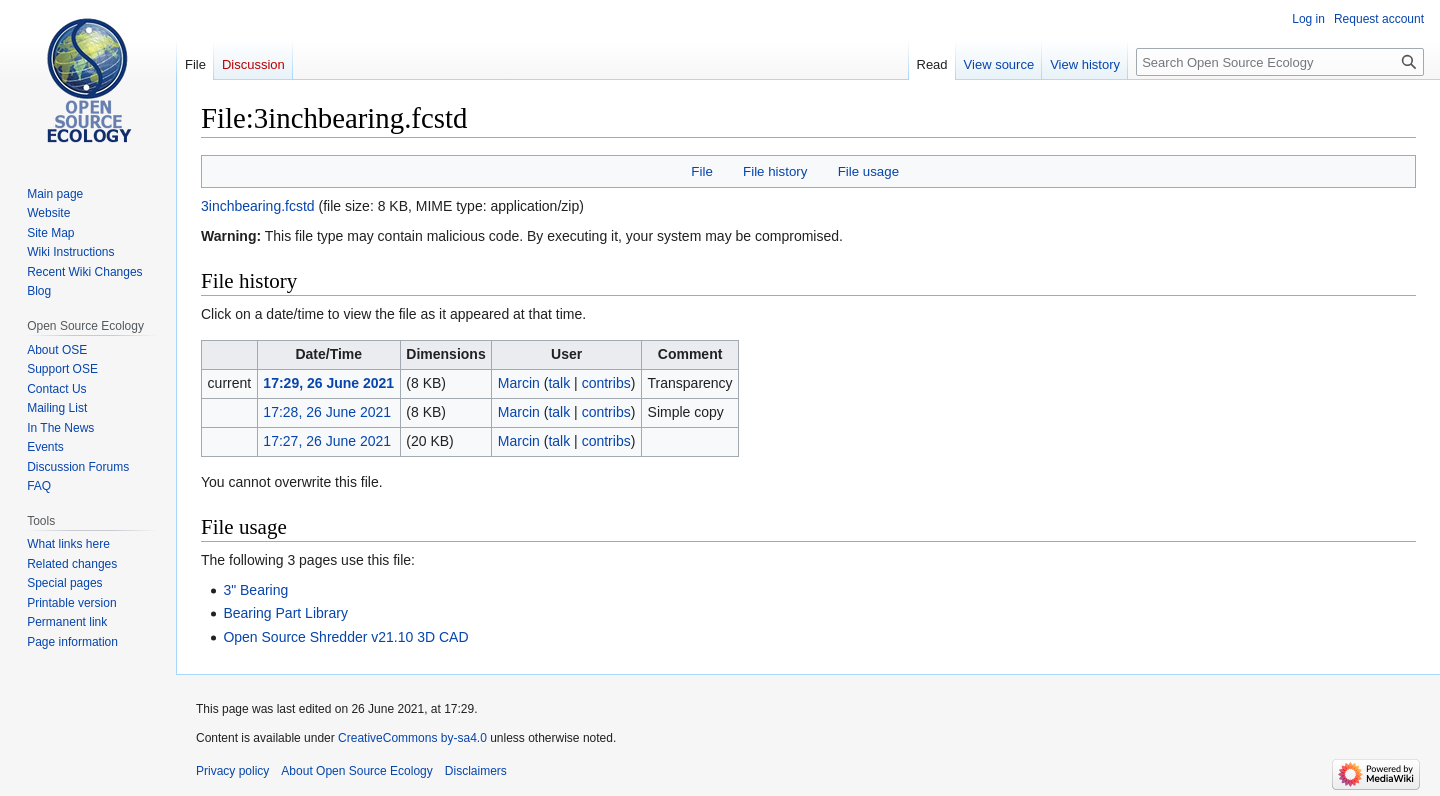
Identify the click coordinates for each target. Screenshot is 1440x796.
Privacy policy (232, 771)
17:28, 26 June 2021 (327, 412)
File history (775, 171)
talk (559, 383)
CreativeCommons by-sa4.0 (412, 738)
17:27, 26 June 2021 (327, 441)
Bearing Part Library (285, 613)
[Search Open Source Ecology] (1280, 62)
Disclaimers (476, 771)
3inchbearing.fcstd (258, 206)
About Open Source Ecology (356, 771)
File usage (868, 171)
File (701, 171)
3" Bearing (255, 590)
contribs (606, 383)
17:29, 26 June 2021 (328, 383)
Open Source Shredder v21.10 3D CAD (345, 637)
